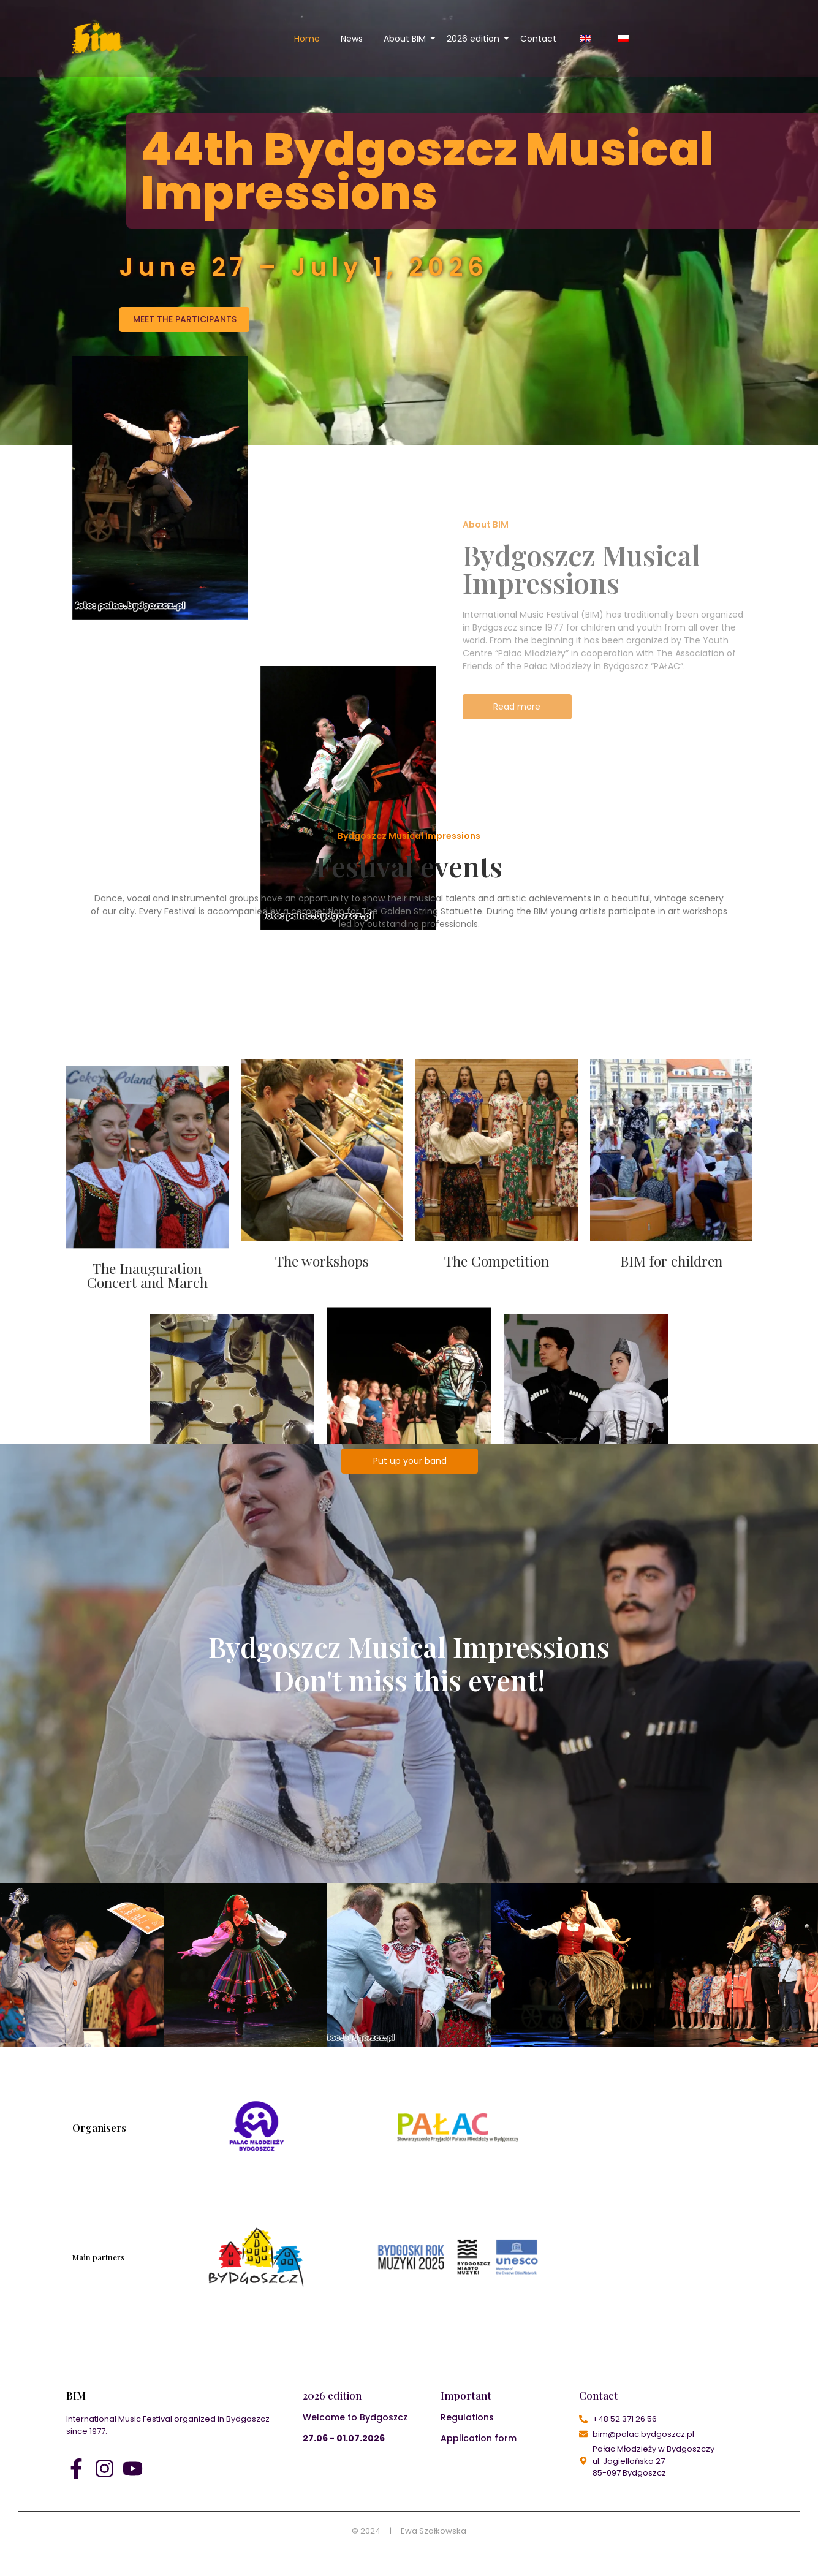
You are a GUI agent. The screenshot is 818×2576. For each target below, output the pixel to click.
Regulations (467, 2417)
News (352, 38)
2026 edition (475, 38)
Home (307, 38)
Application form (479, 2438)
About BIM (407, 38)
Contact (538, 38)
